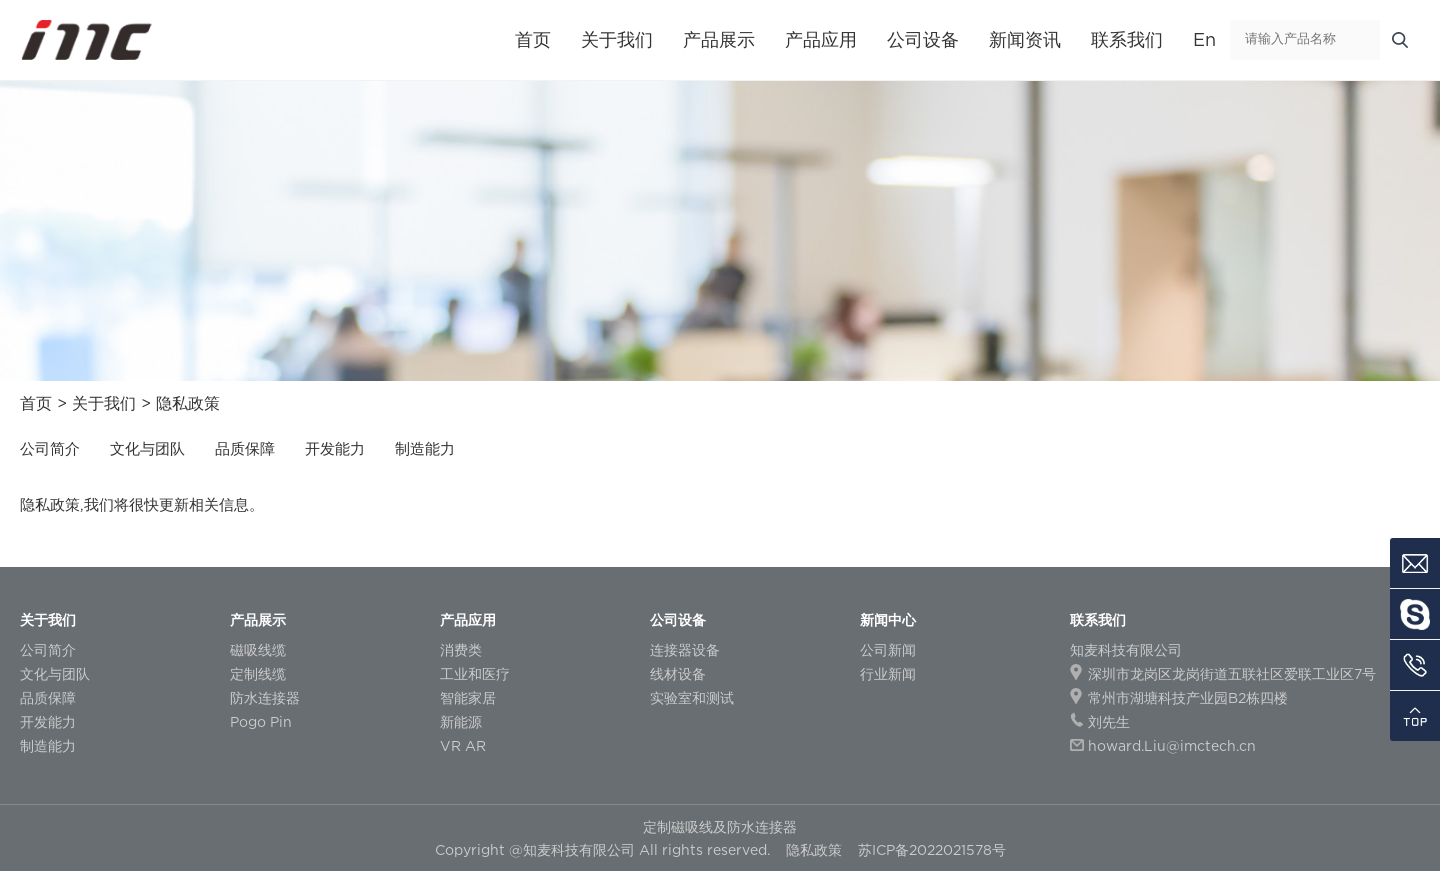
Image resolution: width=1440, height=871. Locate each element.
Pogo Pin (261, 721)
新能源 (461, 721)
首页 (533, 39)
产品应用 (821, 39)
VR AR (463, 745)
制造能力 (425, 448)
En (1204, 39)
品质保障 (245, 448)
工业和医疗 (475, 673)
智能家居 (468, 697)
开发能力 (335, 448)
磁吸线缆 (258, 649)
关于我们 (617, 39)
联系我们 (1127, 39)
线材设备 (678, 673)
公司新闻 (888, 649)
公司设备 (923, 39)
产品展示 (719, 39)
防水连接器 (265, 697)
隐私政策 (188, 403)
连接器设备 (685, 649)
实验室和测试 (692, 697)
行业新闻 (888, 673)
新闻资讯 (1025, 39)
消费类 (461, 649)
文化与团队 (147, 448)
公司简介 (50, 448)
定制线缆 (258, 673)
